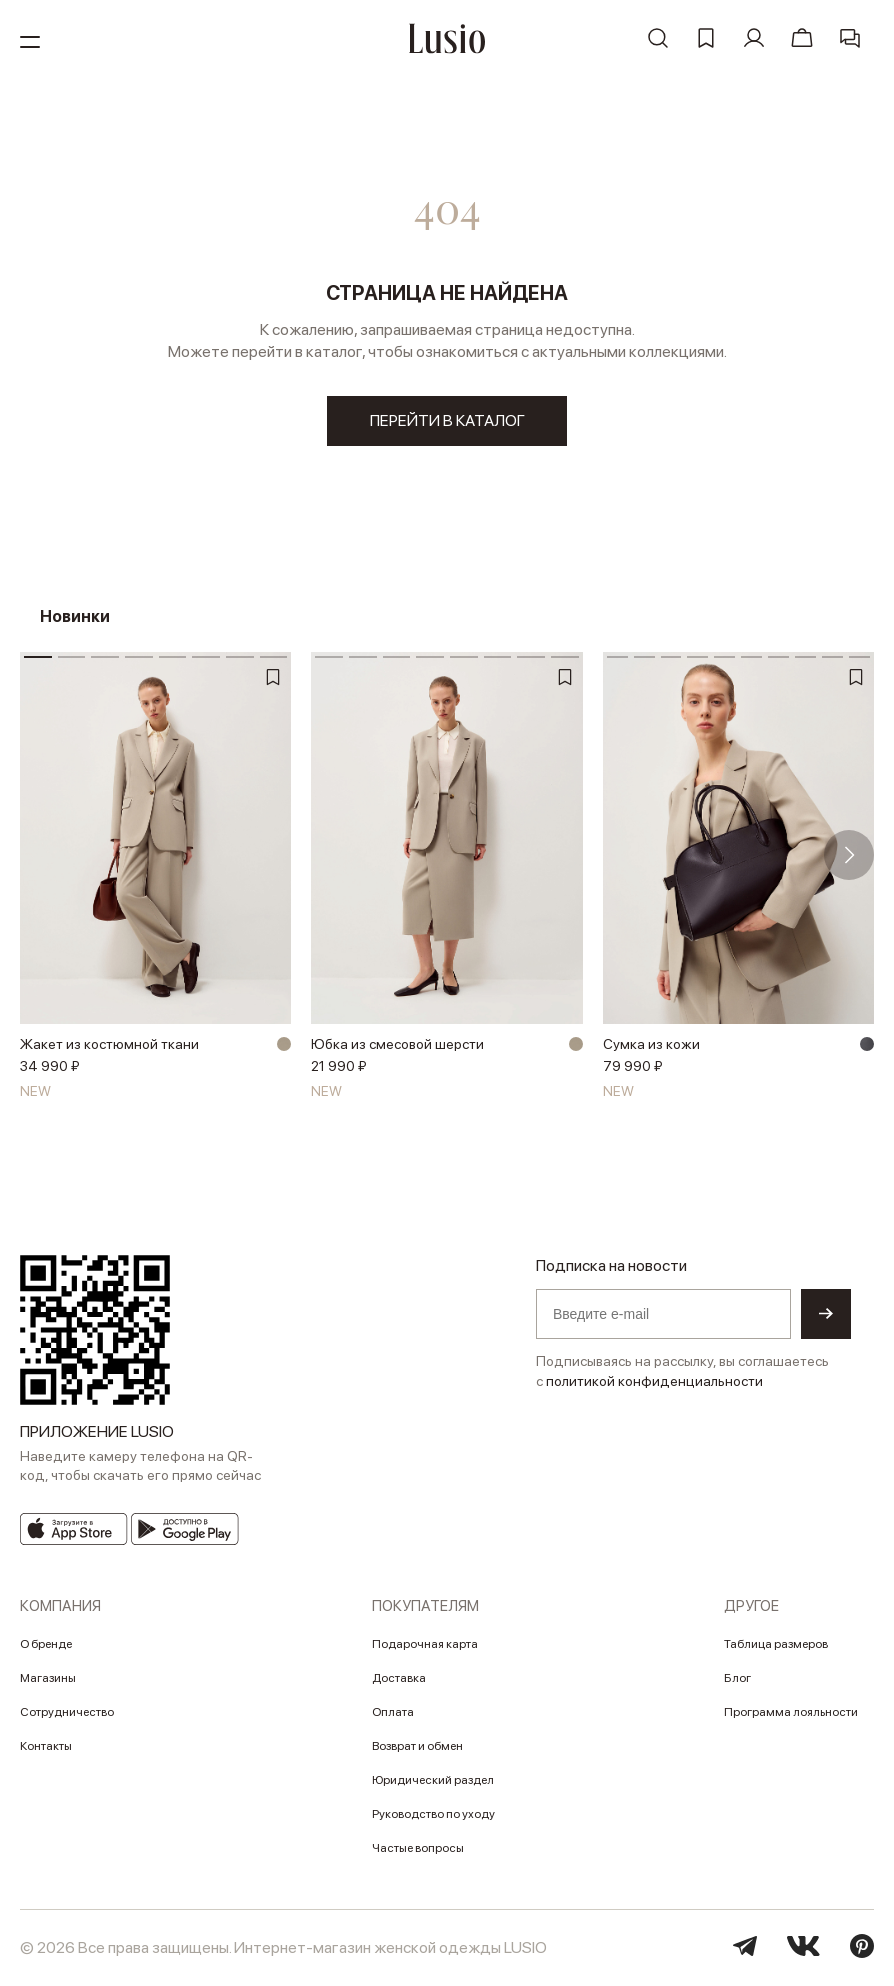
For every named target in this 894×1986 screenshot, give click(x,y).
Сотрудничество (67, 1712)
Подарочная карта (425, 1644)
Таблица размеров (776, 1644)
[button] (849, 855)
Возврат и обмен (417, 1746)
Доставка (399, 1678)
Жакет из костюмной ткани (109, 1044)
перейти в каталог (447, 420)
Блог (737, 1678)
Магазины (48, 1678)
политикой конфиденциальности (654, 1381)
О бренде (46, 1644)
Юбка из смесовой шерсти (397, 1044)
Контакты (46, 1746)
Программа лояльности (791, 1712)
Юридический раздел (433, 1780)
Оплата (393, 1712)
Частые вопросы (418, 1848)
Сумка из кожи (651, 1044)
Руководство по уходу (433, 1814)
